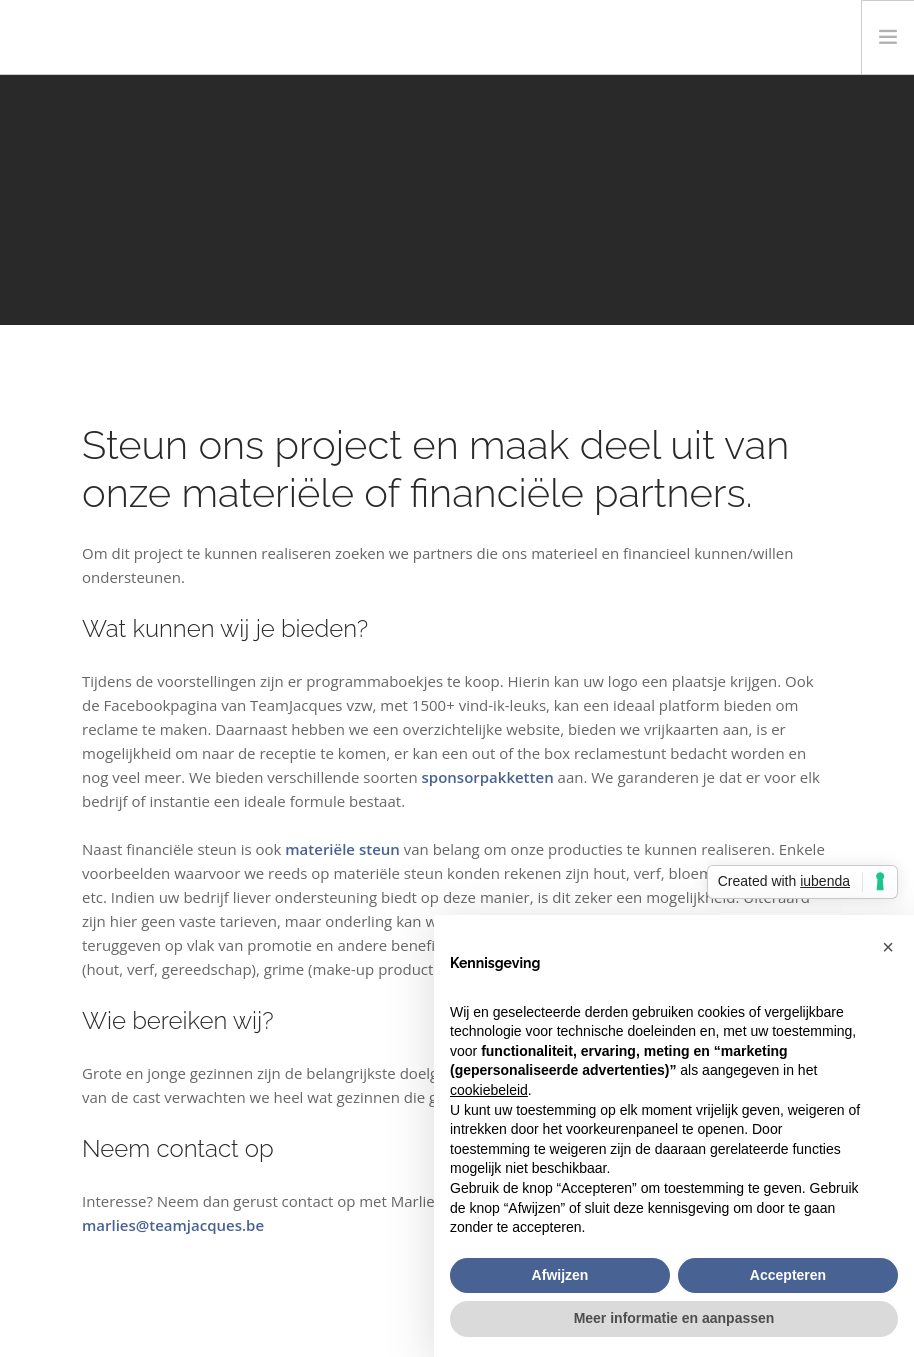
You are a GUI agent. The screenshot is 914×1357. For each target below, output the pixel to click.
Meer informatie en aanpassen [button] (674, 1318)
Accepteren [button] (788, 1275)
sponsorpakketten (488, 777)
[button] (888, 947)
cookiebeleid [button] (489, 1090)
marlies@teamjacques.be (173, 1225)
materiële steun (342, 849)
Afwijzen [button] (560, 1275)
